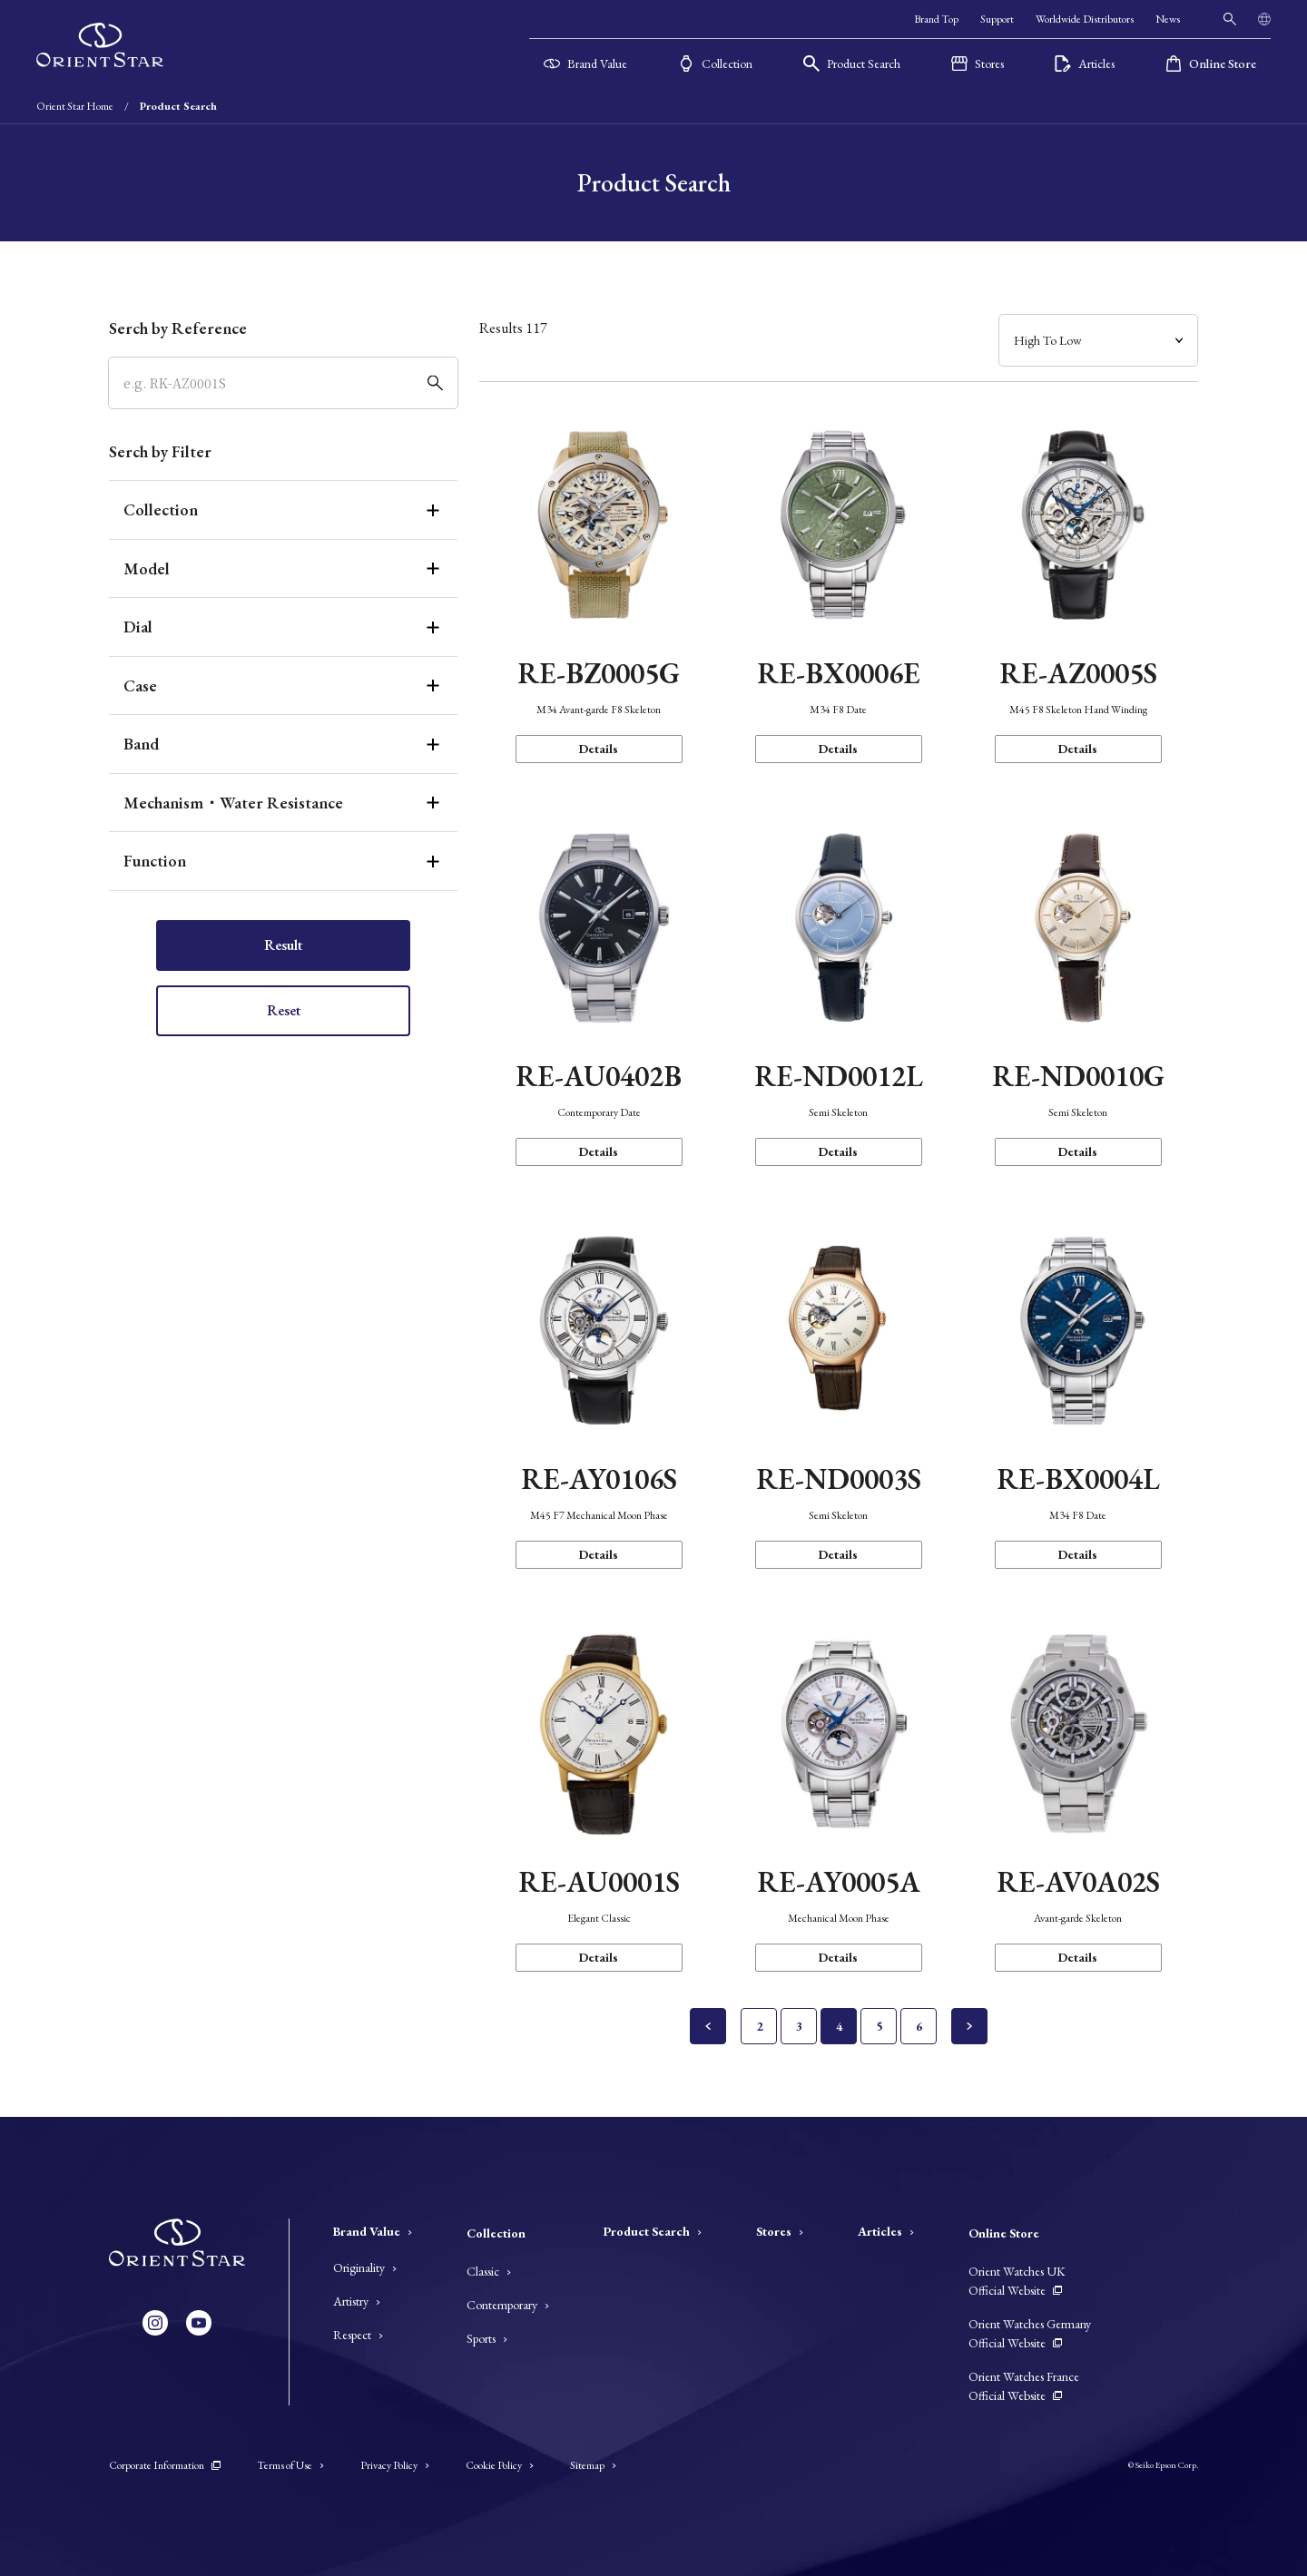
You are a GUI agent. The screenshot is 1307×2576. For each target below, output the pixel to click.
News (1167, 19)
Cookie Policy (500, 2465)
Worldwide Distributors (1085, 19)
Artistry (356, 2301)
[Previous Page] (708, 2026)
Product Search (653, 2231)
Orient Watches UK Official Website (1017, 2280)
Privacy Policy (394, 2465)
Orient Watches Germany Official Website (1029, 2333)
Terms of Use (290, 2465)
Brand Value (372, 2231)
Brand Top (936, 19)
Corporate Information (165, 2465)
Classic (489, 2271)
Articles (886, 2231)
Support (997, 19)
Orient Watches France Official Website (1023, 2386)
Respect (358, 2334)
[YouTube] (198, 2323)
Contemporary (508, 2305)
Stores (779, 2231)
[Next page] (969, 2026)
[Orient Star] (99, 45)
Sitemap (593, 2465)
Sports (487, 2338)
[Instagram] (155, 2323)
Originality (365, 2267)
